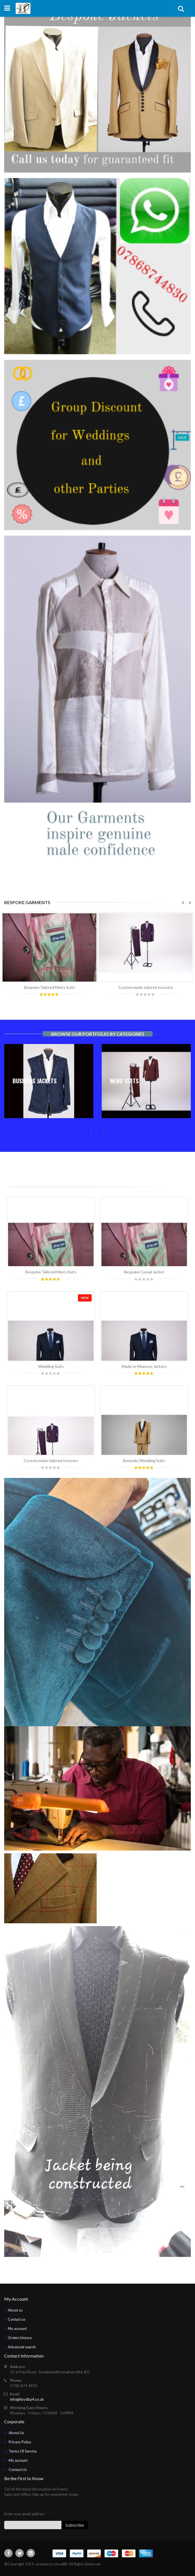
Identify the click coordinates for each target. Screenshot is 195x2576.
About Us (16, 2433)
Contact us (16, 2319)
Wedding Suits (51, 1366)
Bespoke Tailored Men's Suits (49, 987)
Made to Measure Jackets (144, 1366)
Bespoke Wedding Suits (144, 1460)
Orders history (20, 2337)
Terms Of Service (23, 2451)
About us (15, 2310)
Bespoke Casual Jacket (144, 1271)
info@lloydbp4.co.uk (27, 2399)
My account (17, 2328)
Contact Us (18, 2469)
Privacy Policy (20, 2442)
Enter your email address (24, 2514)
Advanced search (22, 2347)
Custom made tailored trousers (145, 987)
